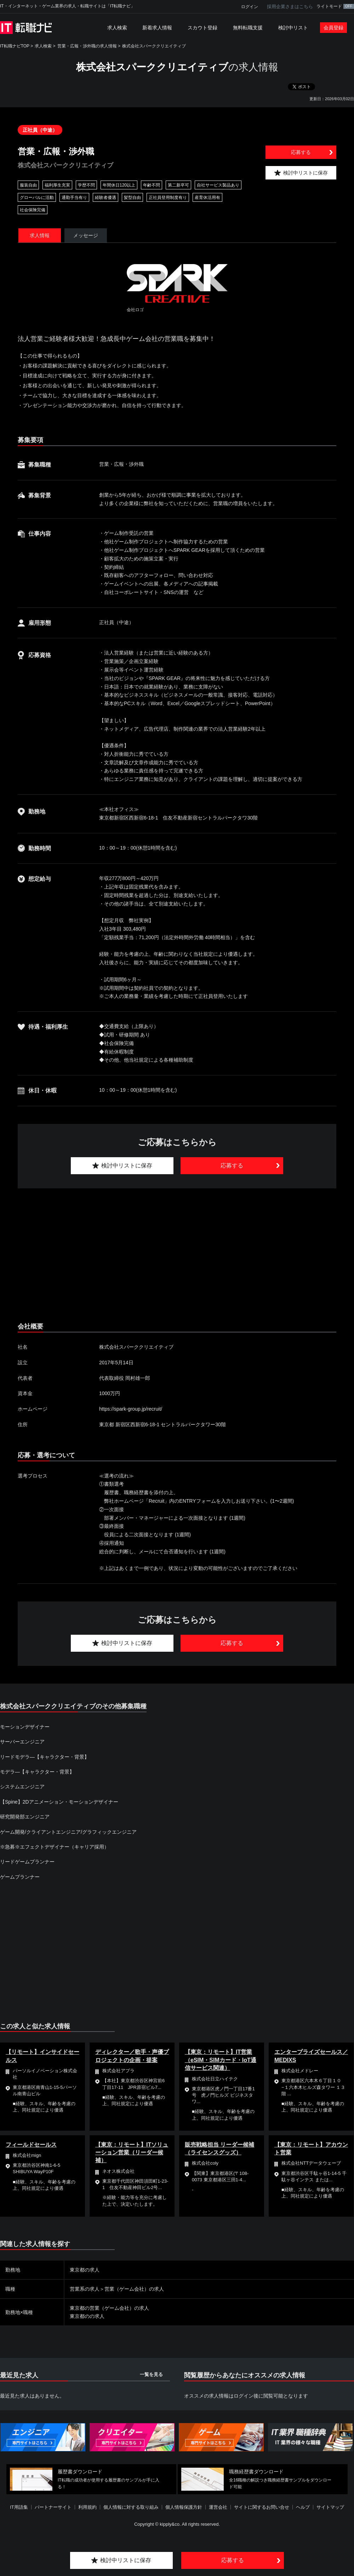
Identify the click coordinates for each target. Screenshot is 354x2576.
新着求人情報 (157, 27)
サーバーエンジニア (22, 1741)
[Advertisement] (162, 1255)
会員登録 (333, 27)
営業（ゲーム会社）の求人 (134, 2289)
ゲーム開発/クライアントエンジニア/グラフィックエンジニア (68, 1832)
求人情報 (40, 235)
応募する (301, 152)
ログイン (249, 6)
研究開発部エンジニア (25, 1817)
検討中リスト (293, 27)
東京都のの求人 (87, 2316)
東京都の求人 (84, 2270)
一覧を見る (151, 2374)
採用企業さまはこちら (290, 6)
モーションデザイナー (25, 1727)
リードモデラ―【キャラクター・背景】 (44, 1757)
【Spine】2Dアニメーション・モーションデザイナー (59, 1802)
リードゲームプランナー (27, 1861)
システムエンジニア (22, 1786)
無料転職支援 (248, 27)
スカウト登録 (202, 27)
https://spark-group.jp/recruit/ (130, 1409)
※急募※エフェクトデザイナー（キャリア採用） (54, 1847)
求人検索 (117, 27)
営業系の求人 (84, 2289)
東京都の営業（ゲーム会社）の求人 (109, 2308)
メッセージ (85, 235)
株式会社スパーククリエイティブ (154, 46)
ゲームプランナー (20, 1877)
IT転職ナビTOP (14, 46)
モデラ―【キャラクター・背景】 (37, 1772)
